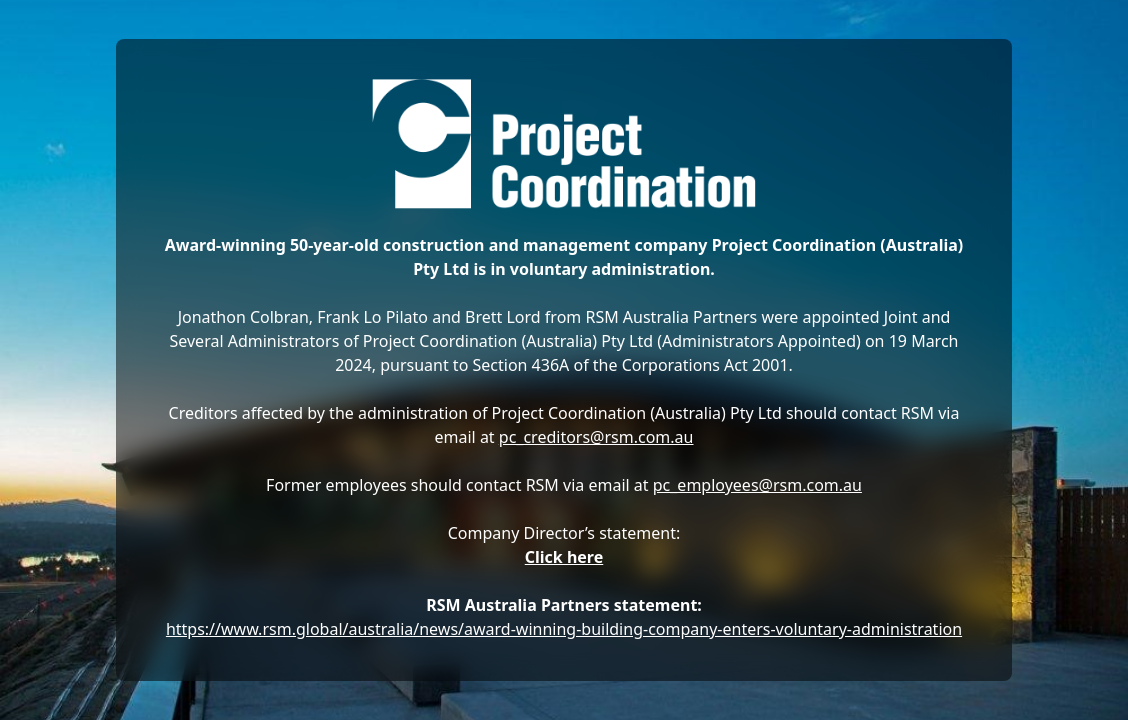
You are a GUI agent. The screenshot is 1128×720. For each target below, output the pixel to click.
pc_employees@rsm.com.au (757, 485)
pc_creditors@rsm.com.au (596, 437)
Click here (564, 557)
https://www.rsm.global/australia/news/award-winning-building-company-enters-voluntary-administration (564, 629)
